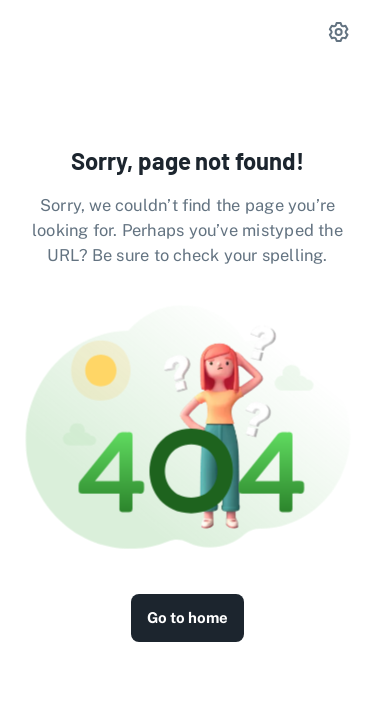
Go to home (187, 617)
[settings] (339, 32)
